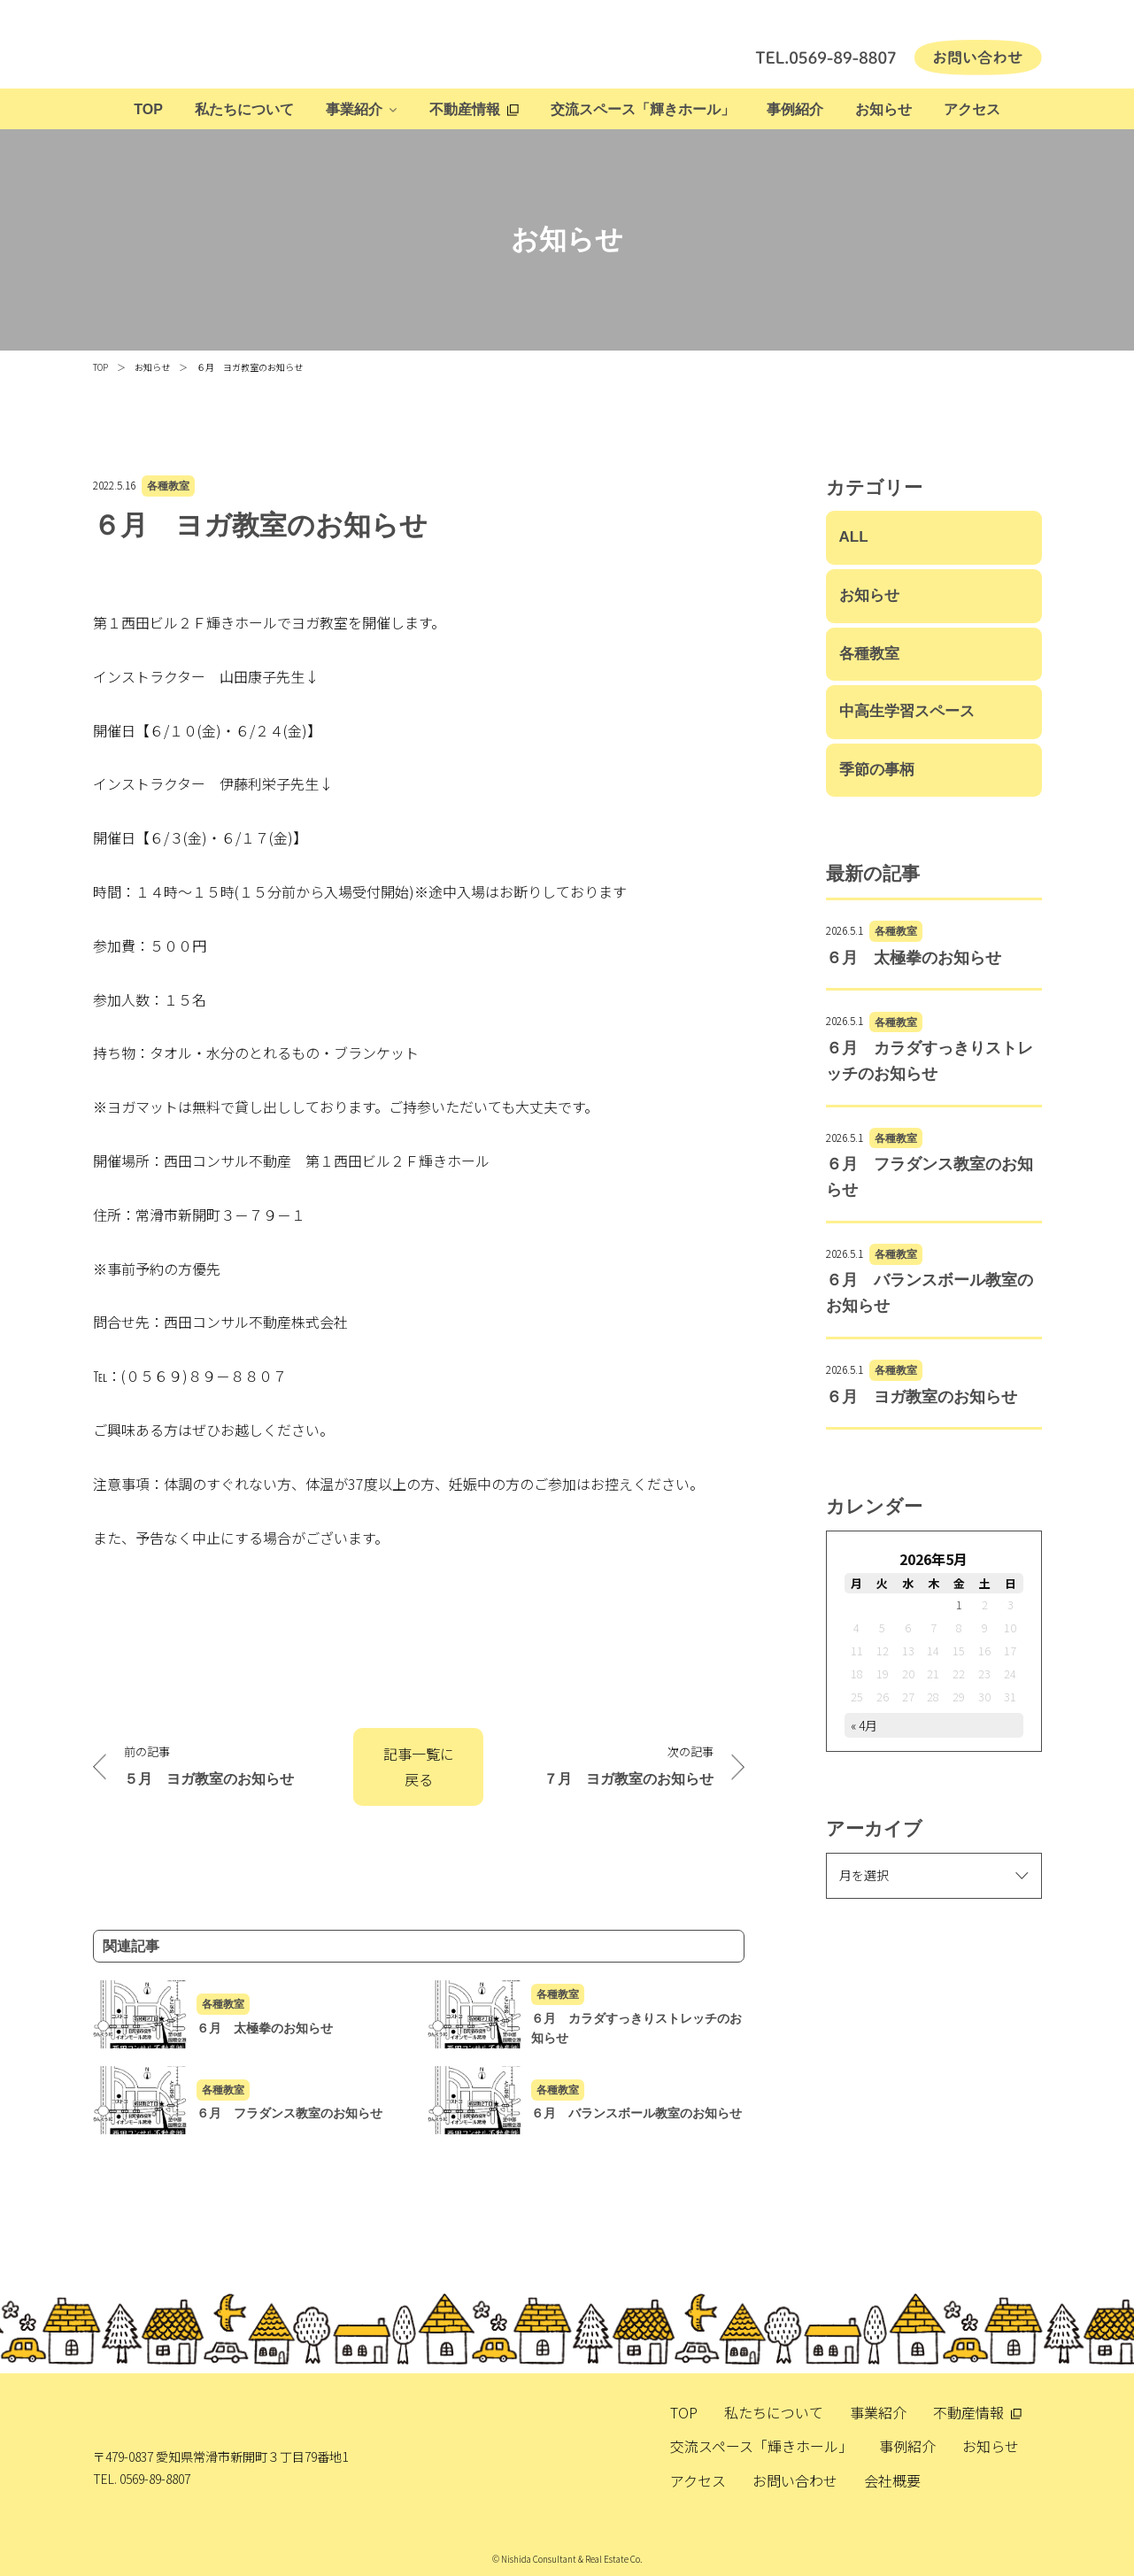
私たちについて (244, 109)
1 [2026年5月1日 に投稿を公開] (959, 1604)
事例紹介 (795, 109)
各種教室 (168, 486)
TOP (148, 109)
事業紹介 (354, 109)
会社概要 (892, 2480)
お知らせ (883, 109)
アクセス (972, 109)
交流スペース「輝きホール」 (643, 109)
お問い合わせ (794, 2480)
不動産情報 (464, 109)
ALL (853, 536)
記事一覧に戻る (418, 1766)
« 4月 (864, 1725)
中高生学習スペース (907, 711)
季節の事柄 (876, 769)
